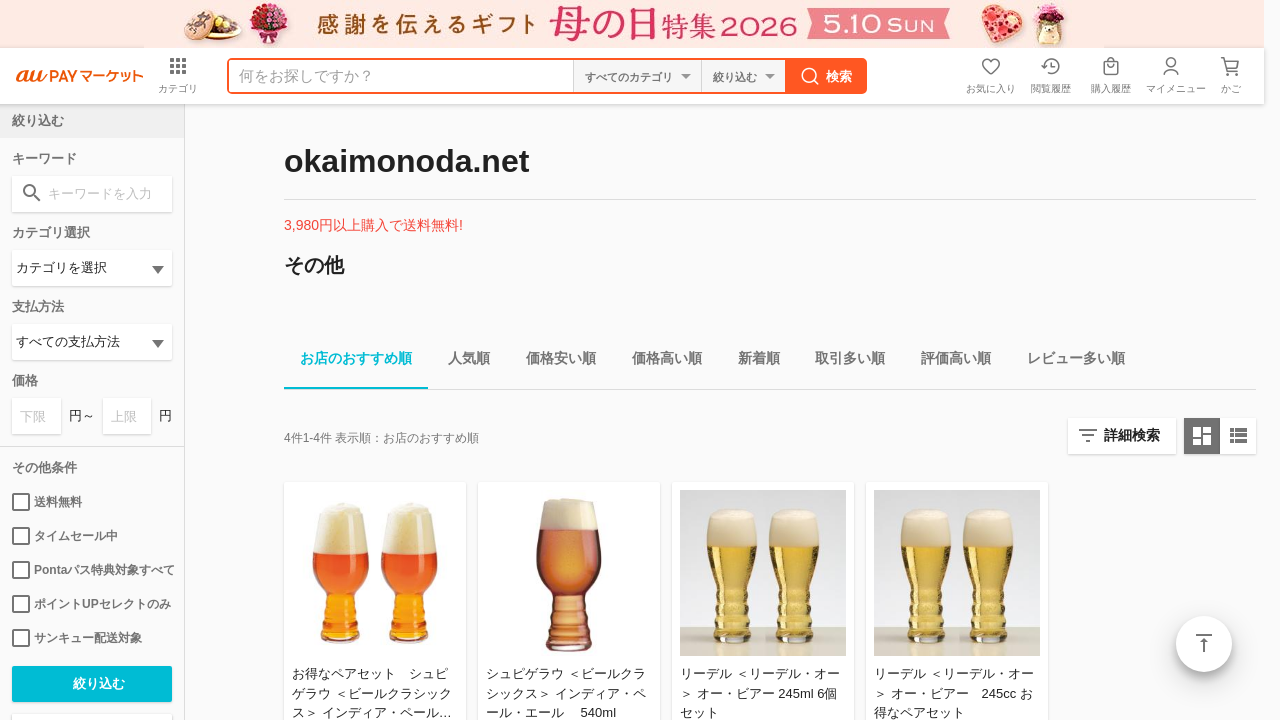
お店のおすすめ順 (348, 361)
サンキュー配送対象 (77, 638)
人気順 (461, 361)
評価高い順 (948, 361)
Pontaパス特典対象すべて (92, 570)
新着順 (751, 361)
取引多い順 (842, 361)
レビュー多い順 (1068, 361)
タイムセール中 (65, 536)
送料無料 (47, 502)
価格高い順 (659, 361)
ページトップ (1204, 644)
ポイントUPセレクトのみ (91, 604)
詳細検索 (1132, 435)
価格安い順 (553, 361)
